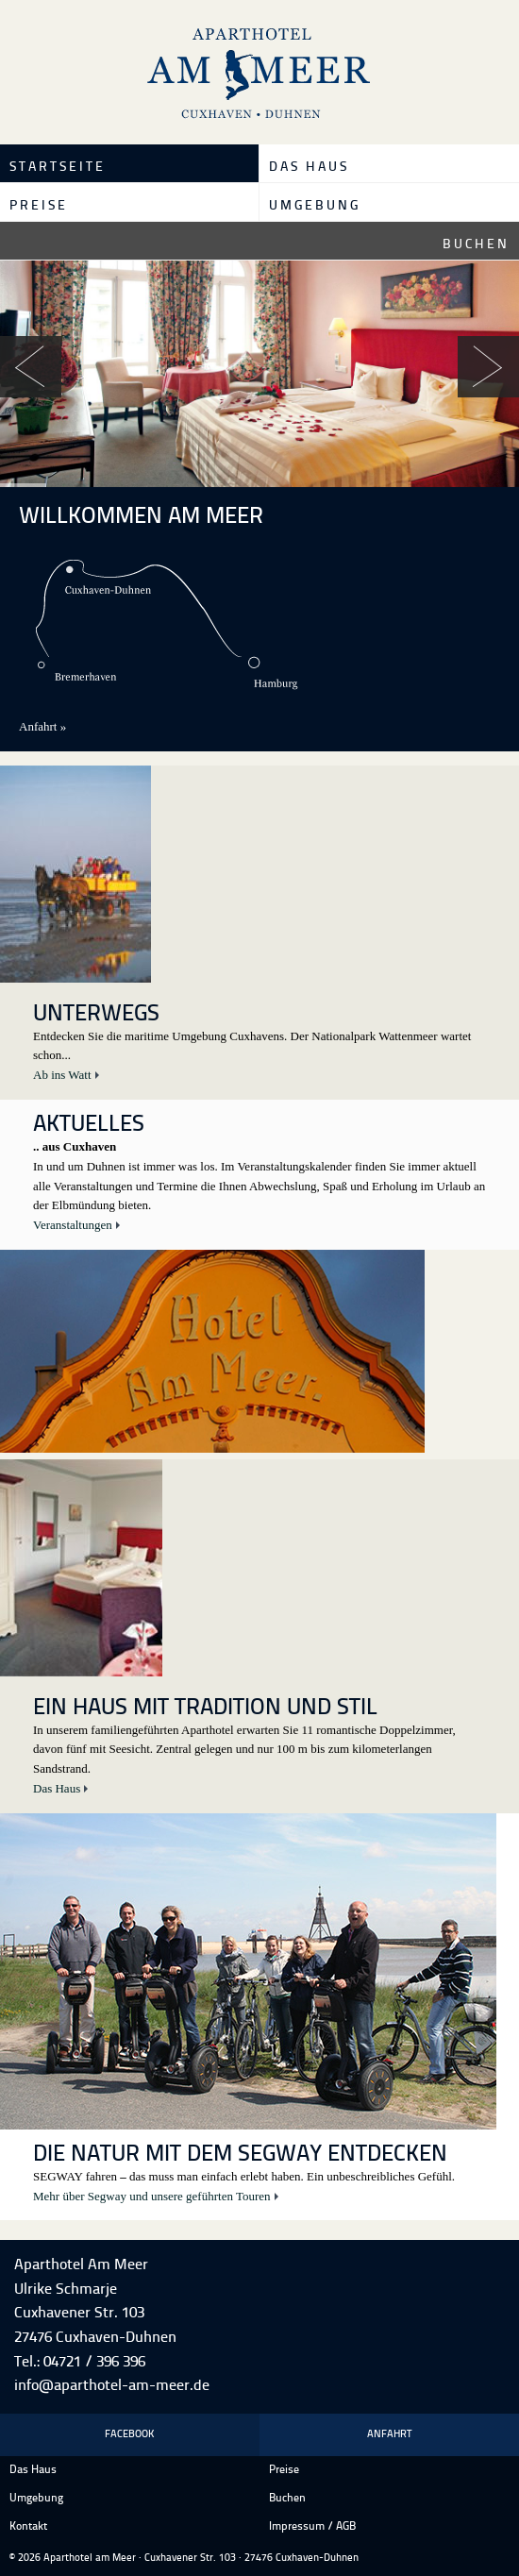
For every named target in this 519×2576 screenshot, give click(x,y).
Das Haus (309, 167)
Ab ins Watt (62, 1075)
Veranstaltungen (72, 1225)
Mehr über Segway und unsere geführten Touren (152, 2196)
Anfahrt (389, 2435)
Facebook (130, 2435)
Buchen (476, 245)
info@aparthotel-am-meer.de (111, 2386)
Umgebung (314, 206)
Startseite (57, 167)
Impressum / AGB (312, 2527)
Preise (38, 206)
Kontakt (28, 2527)
